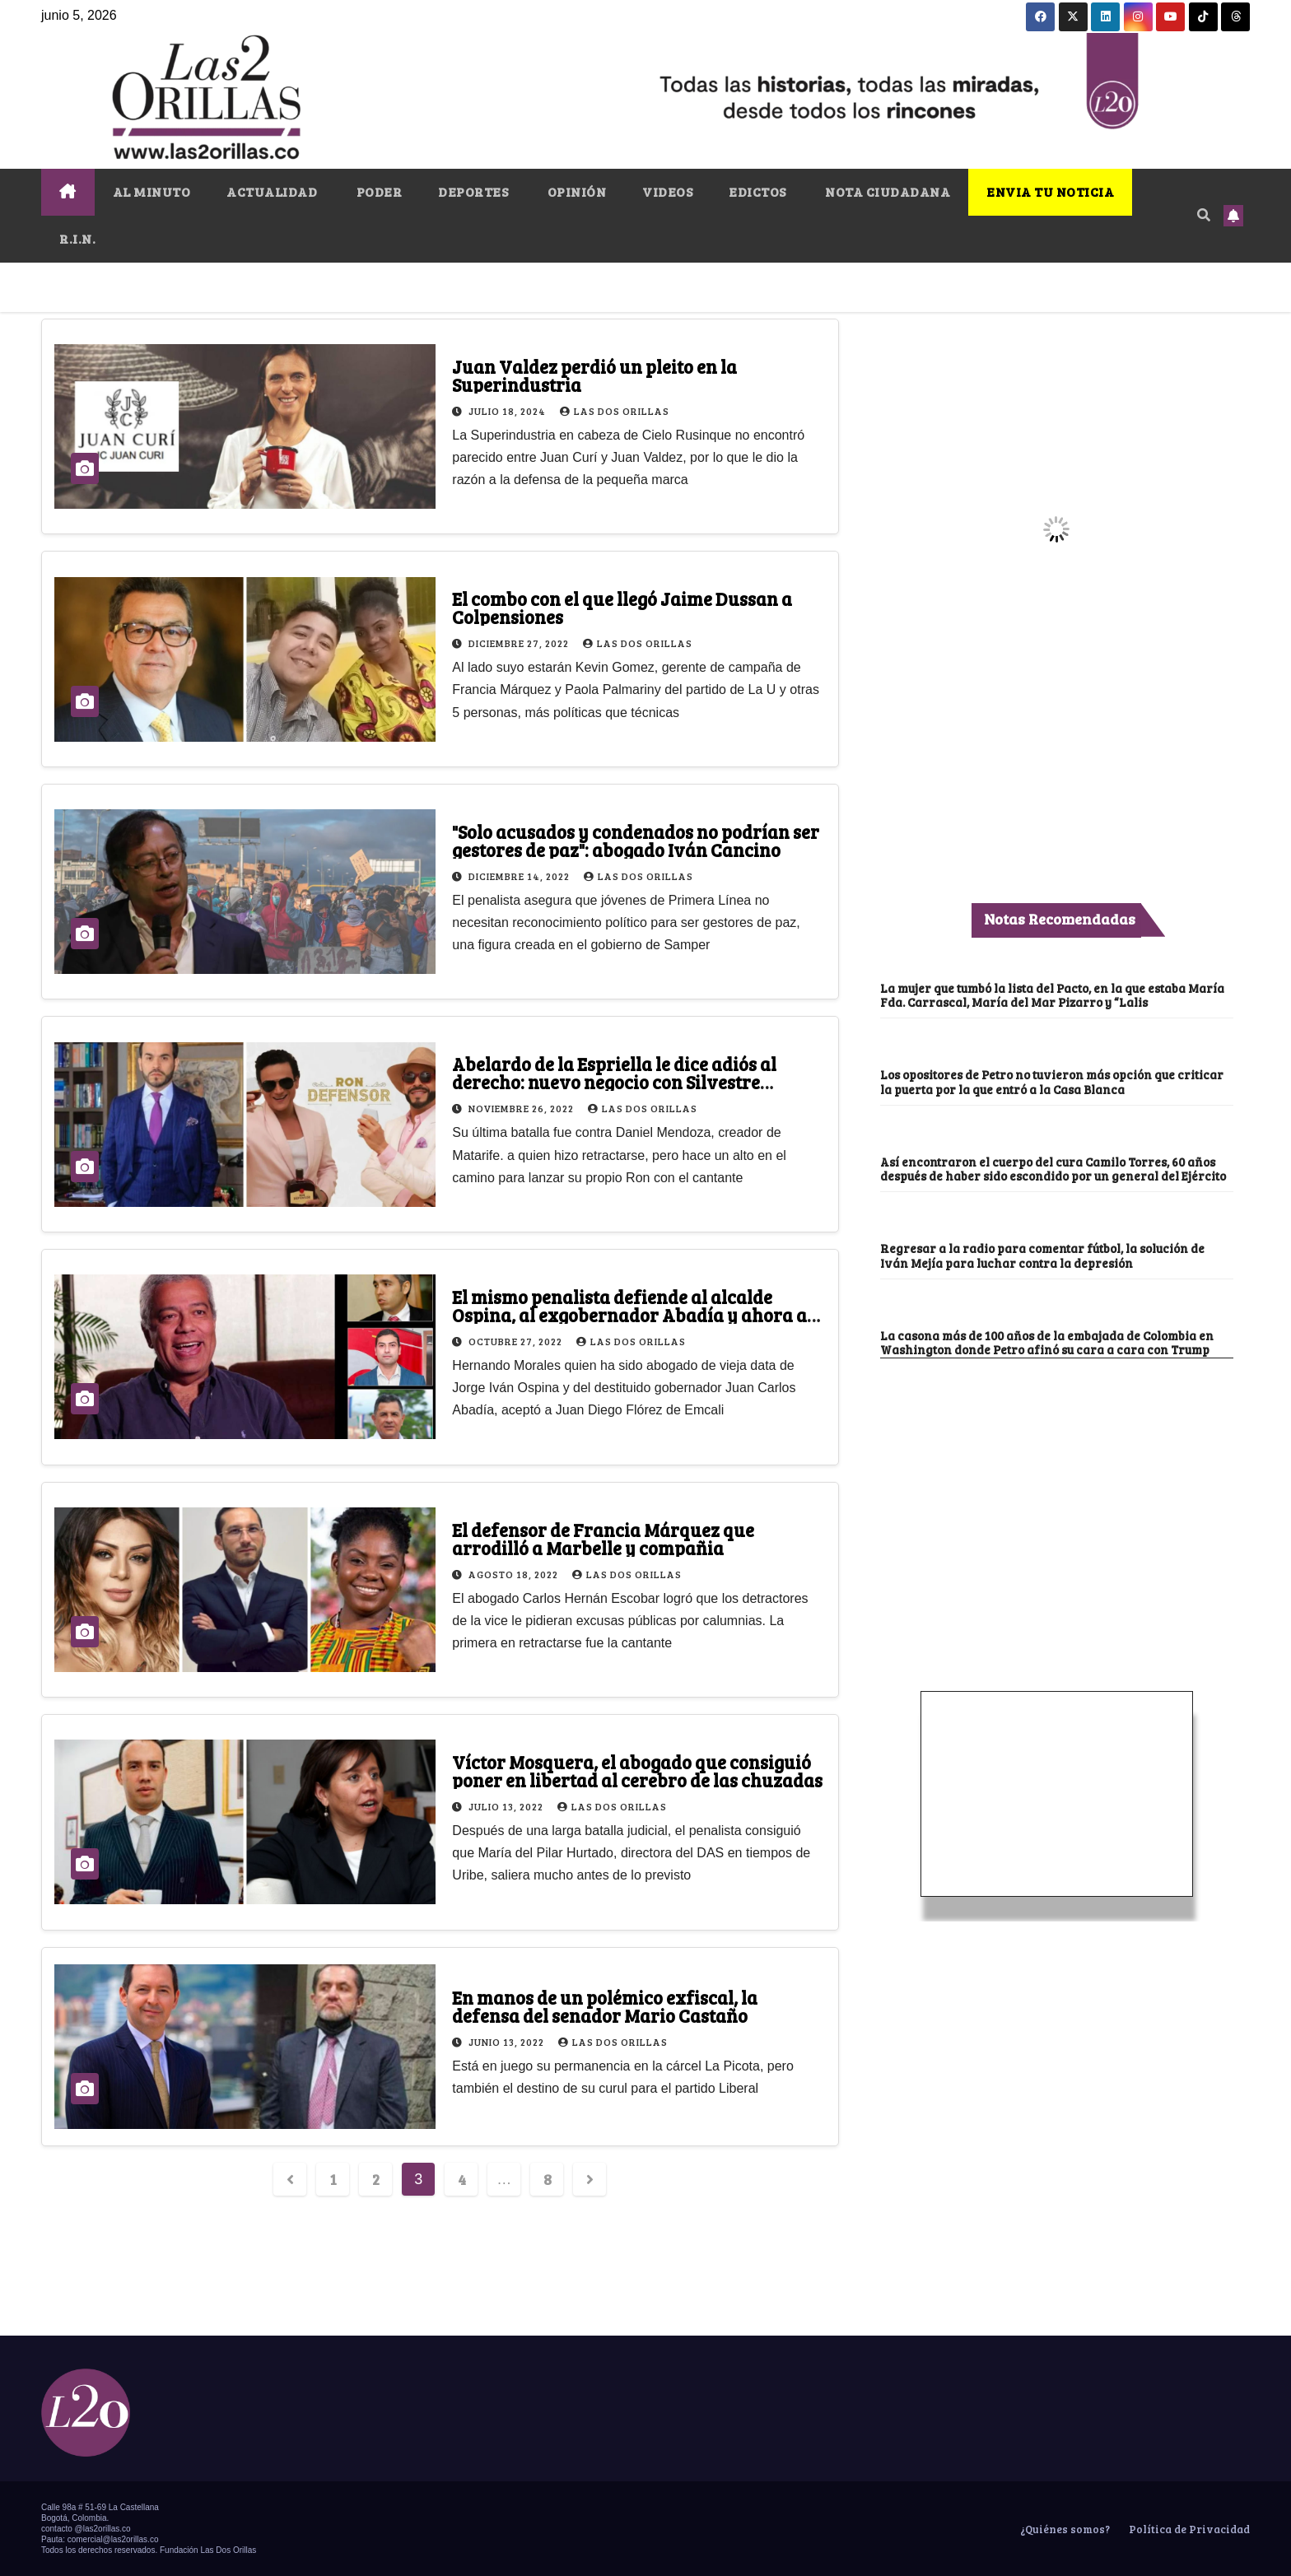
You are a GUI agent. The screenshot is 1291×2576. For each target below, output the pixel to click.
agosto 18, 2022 (514, 1574)
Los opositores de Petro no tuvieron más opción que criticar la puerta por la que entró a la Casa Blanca (1051, 1081)
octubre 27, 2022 (516, 1341)
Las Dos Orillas (614, 410)
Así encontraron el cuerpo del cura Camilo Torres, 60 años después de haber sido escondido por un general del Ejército (1053, 1168)
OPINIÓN (575, 191)
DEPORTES (473, 191)
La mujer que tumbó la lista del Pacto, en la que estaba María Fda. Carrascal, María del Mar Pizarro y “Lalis (1052, 995)
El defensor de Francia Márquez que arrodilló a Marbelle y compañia (603, 1538)
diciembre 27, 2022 (519, 643)
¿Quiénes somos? (1064, 2529)
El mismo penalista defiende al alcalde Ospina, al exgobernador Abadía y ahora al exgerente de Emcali (632, 1314)
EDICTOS (757, 191)
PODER (377, 191)
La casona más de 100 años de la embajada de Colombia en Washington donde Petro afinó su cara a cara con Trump (1047, 1342)
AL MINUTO (152, 191)
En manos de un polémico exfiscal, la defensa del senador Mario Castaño (604, 2006)
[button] (1203, 214)
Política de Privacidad (1188, 2529)
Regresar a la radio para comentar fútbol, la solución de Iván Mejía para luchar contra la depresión (1042, 1255)
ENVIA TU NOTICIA (1050, 191)
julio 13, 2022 (507, 1806)
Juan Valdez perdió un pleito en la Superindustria (594, 375)
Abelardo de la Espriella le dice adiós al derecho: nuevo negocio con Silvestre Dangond (614, 1081)
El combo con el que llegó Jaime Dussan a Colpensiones (622, 607)
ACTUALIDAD (271, 191)
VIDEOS (667, 191)
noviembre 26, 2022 (522, 1108)
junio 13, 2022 (507, 2041)
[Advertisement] (1056, 1482)
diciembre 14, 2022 (520, 876)
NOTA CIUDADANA (887, 191)
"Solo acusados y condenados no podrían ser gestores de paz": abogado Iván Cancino (635, 840)
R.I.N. (77, 238)
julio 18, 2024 (508, 410)
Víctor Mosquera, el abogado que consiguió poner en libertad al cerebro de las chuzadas (637, 1770)
